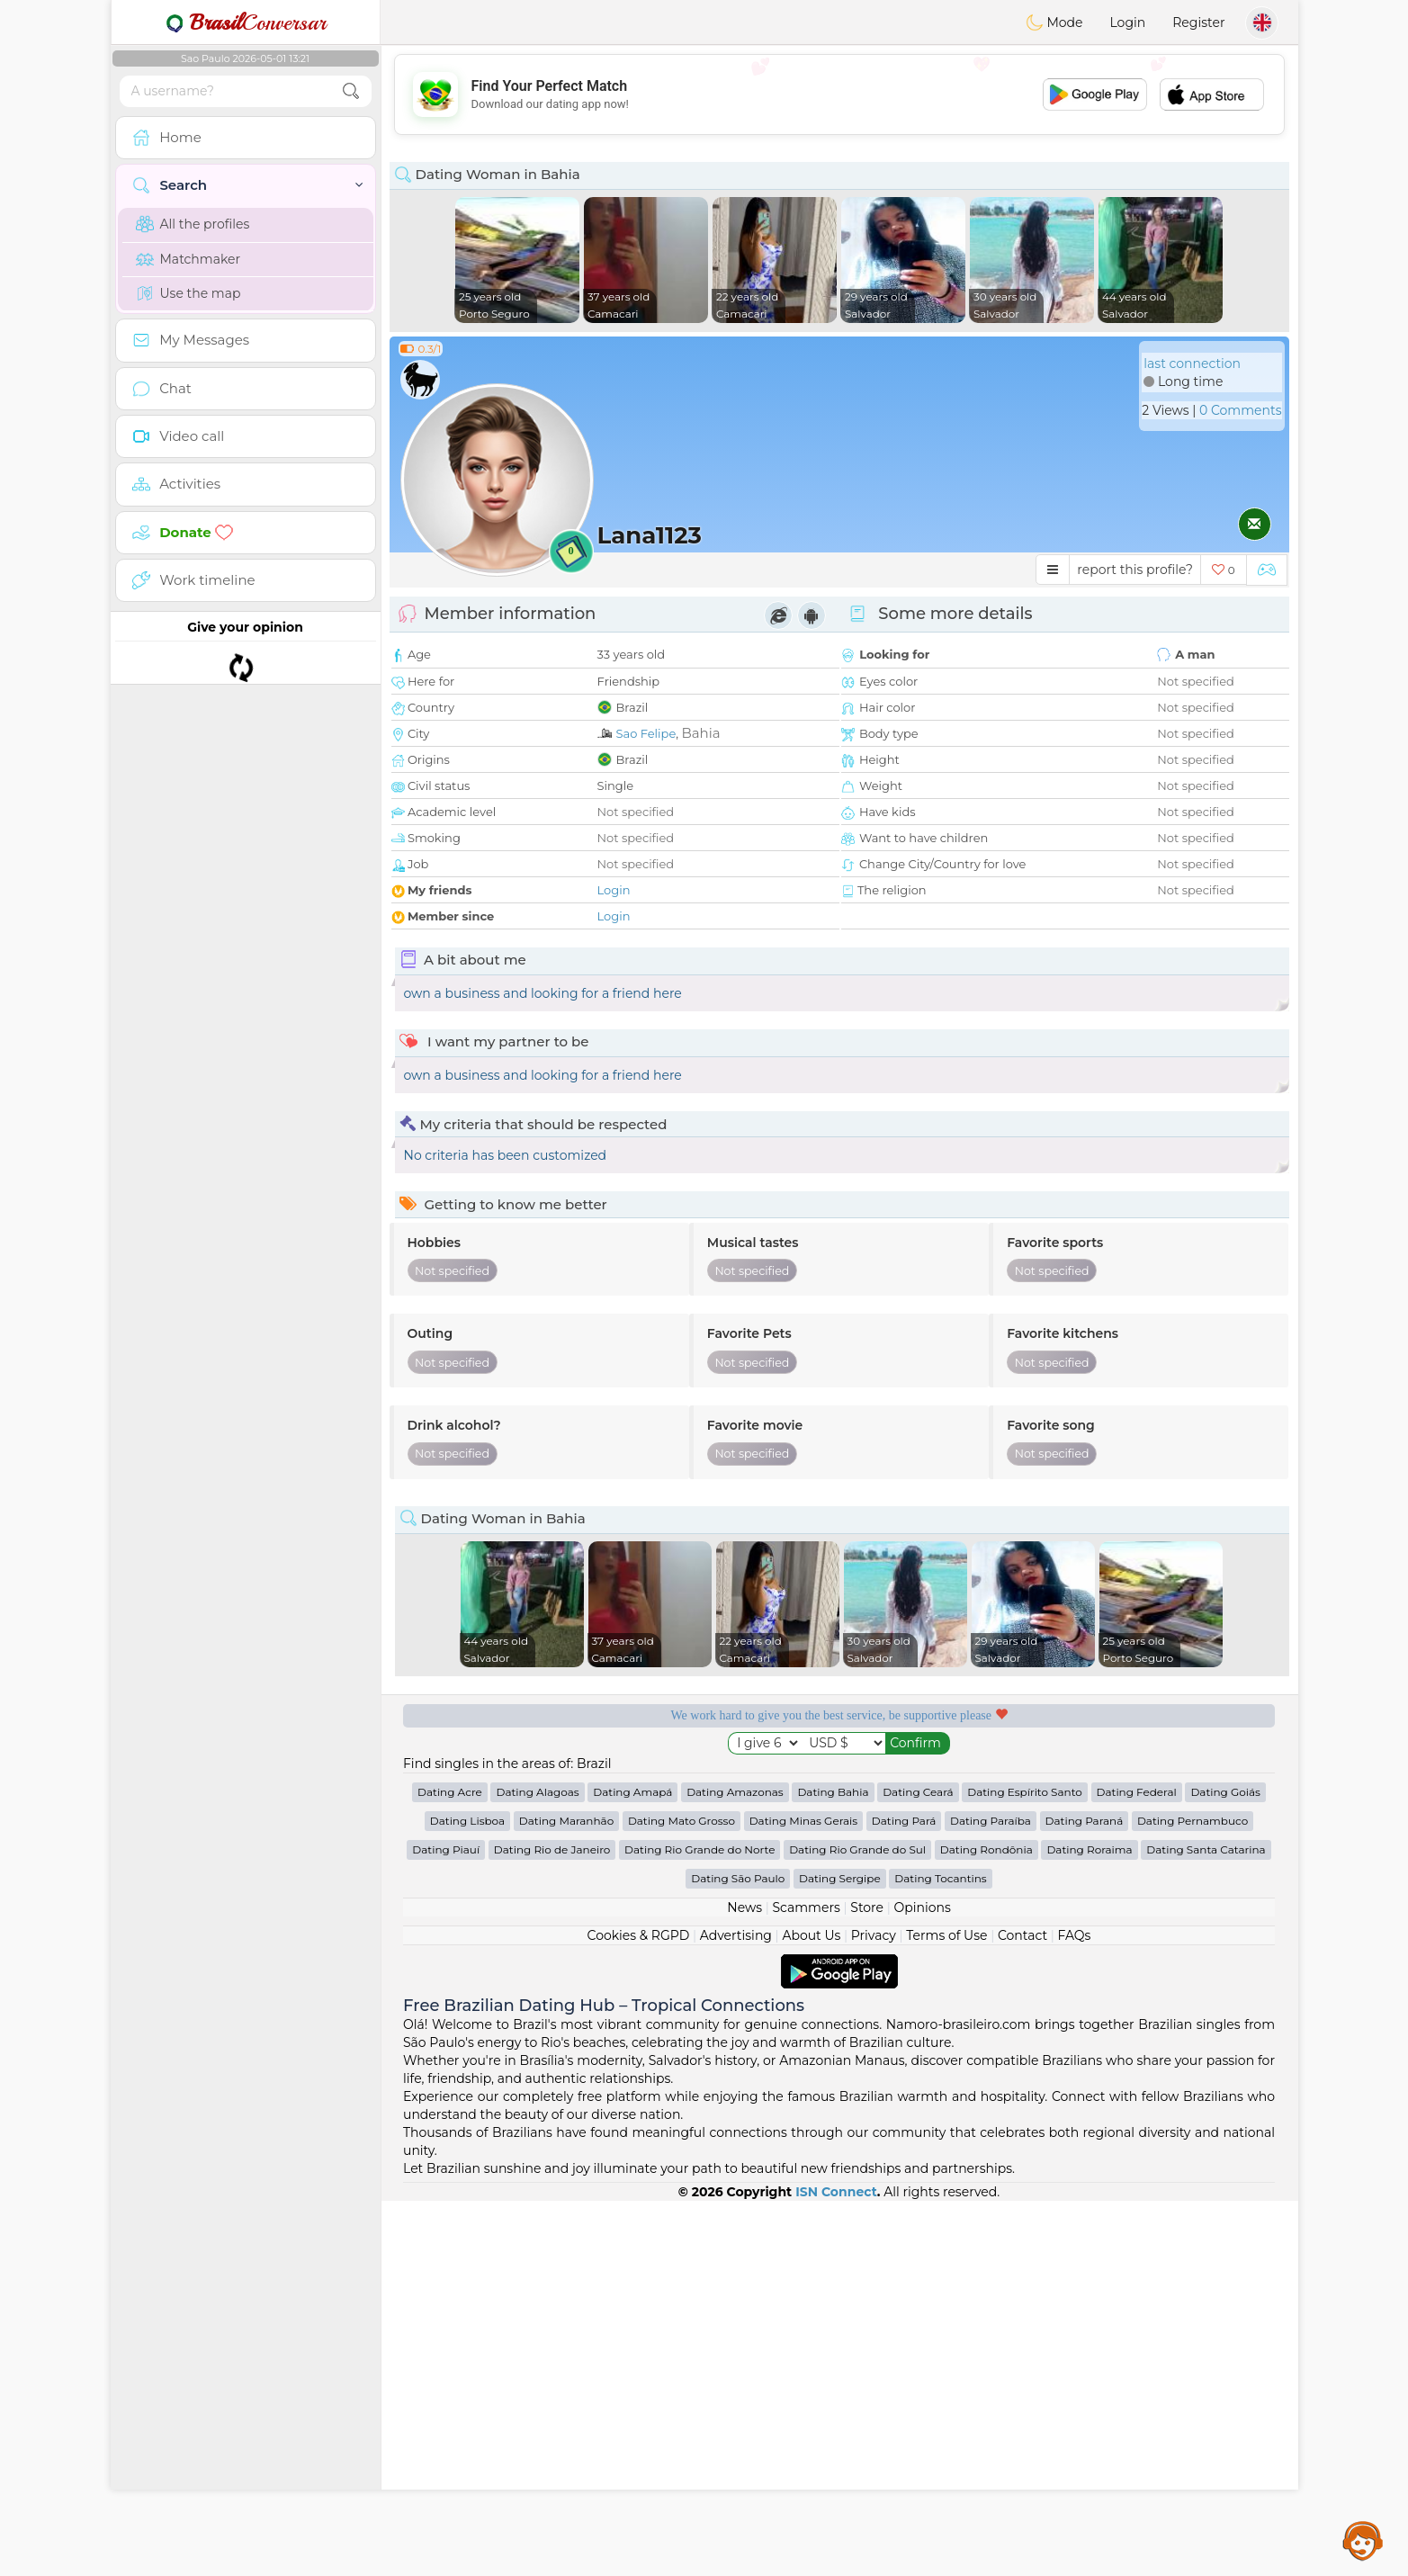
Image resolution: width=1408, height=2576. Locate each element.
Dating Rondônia (986, 2224)
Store (866, 2283)
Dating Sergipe (840, 2253)
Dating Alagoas (537, 2167)
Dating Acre (449, 2167)
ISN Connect (836, 2567)
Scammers (805, 2283)
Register (1198, 22)
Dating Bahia (832, 2167)
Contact (1022, 2310)
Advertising (736, 2310)
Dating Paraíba (990, 2196)
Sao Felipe (646, 733)
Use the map (188, 293)
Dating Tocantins (940, 2253)
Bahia (700, 732)
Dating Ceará (918, 2167)
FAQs (1074, 2310)
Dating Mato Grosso (681, 2196)
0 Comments (1240, 410)
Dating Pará (904, 2196)
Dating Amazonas (735, 2167)
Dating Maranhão (566, 2196)
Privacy (873, 2310)
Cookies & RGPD (638, 2310)
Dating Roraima (1089, 2224)
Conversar (246, 22)
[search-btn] (351, 91)
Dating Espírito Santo (1024, 2167)
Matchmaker (188, 259)
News (744, 2283)
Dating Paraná (1084, 2196)
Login (1127, 22)
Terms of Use (946, 2310)
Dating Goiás (1225, 2167)
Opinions (921, 2283)
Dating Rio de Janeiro (552, 2224)
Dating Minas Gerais (803, 2196)
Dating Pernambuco (1192, 2196)
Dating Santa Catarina (1205, 2224)
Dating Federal (1137, 2167)
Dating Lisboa (467, 2196)
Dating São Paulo (738, 2253)
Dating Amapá (632, 2167)
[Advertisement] (839, 94)
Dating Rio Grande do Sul (857, 2224)
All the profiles (193, 224)
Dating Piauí (446, 2224)
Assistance (1363, 2540)
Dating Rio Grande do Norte (699, 2224)
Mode (1054, 22)
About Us (811, 2310)
